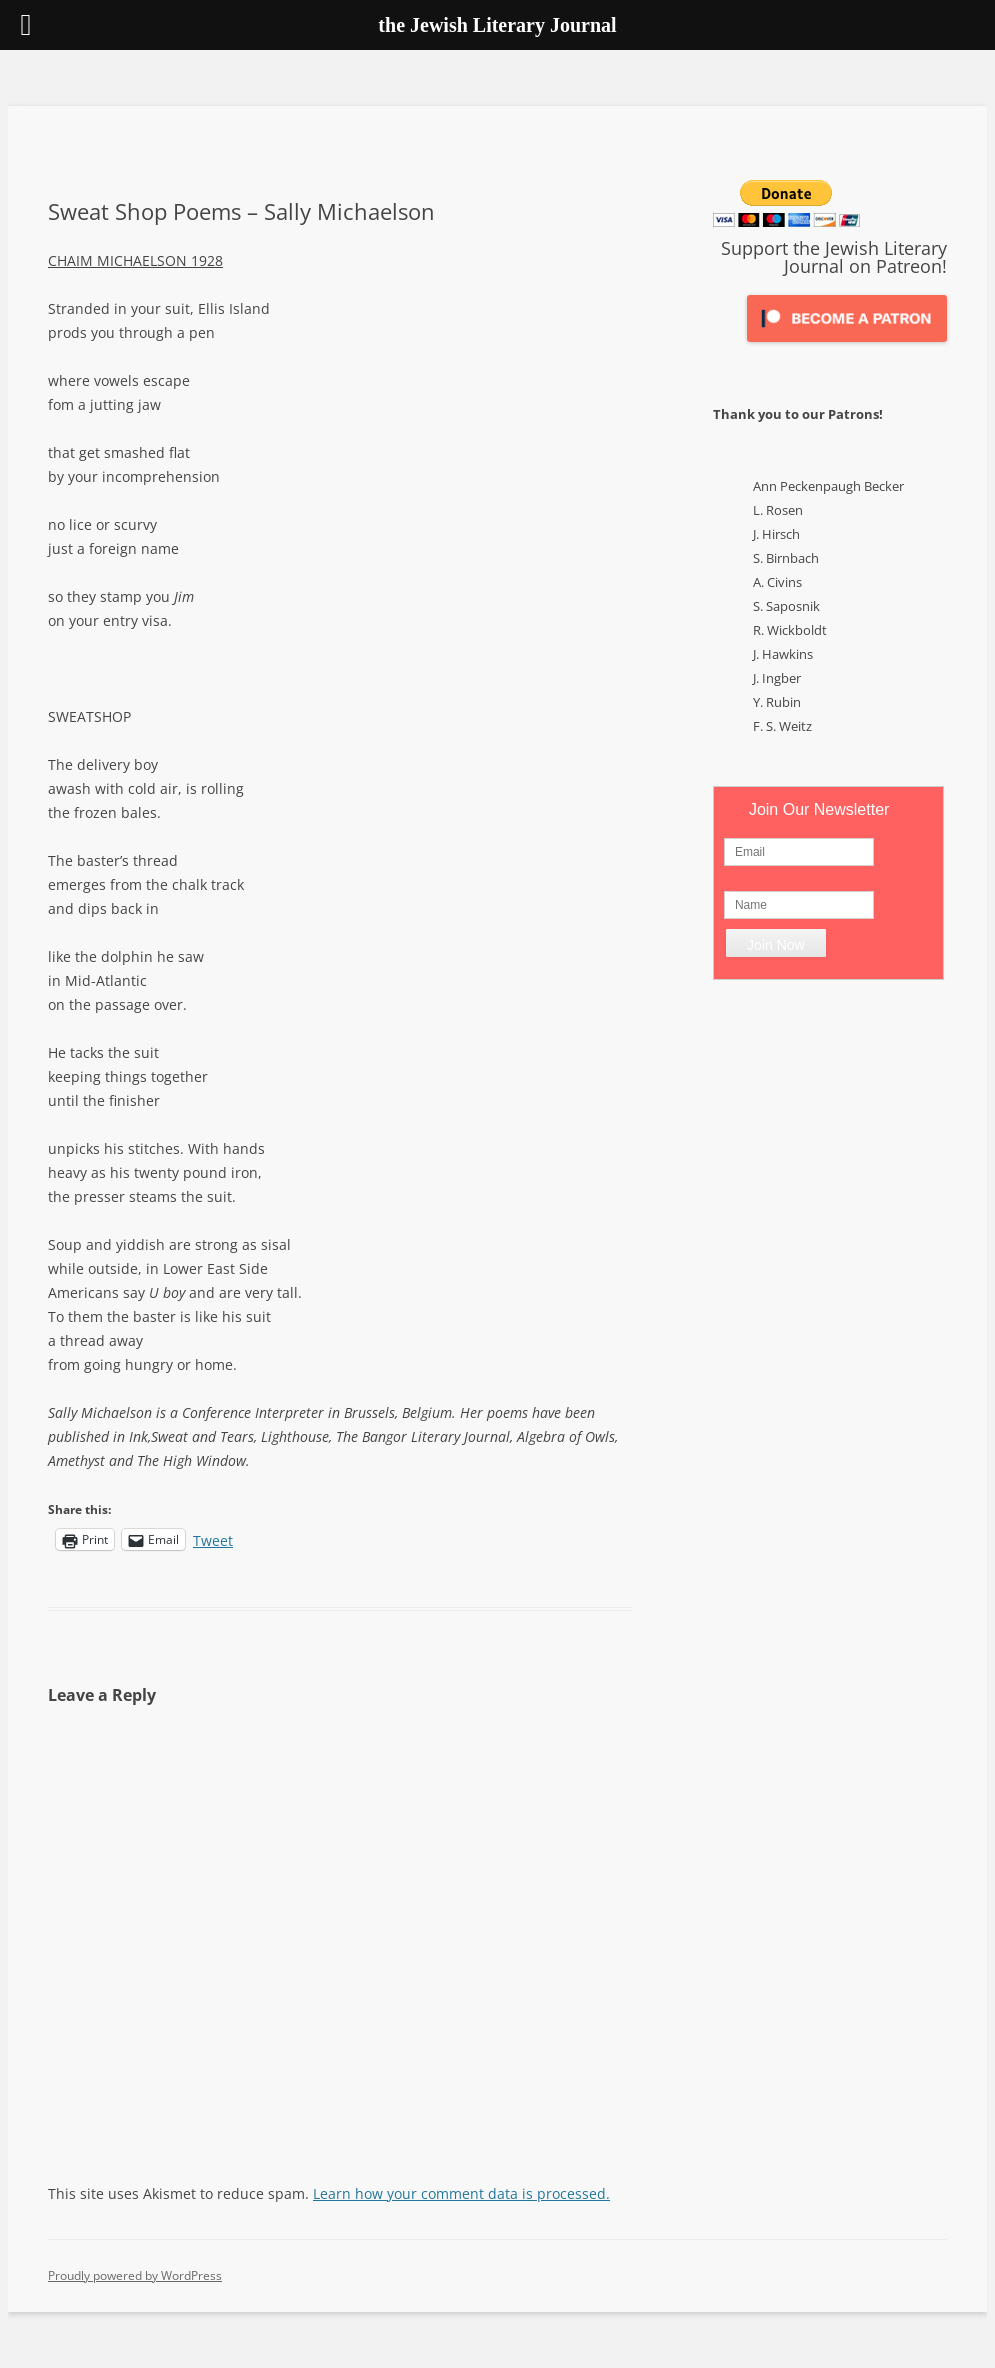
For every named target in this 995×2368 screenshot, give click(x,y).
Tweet (213, 1539)
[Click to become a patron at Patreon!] (847, 346)
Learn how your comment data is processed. (461, 2193)
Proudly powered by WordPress (135, 2275)
